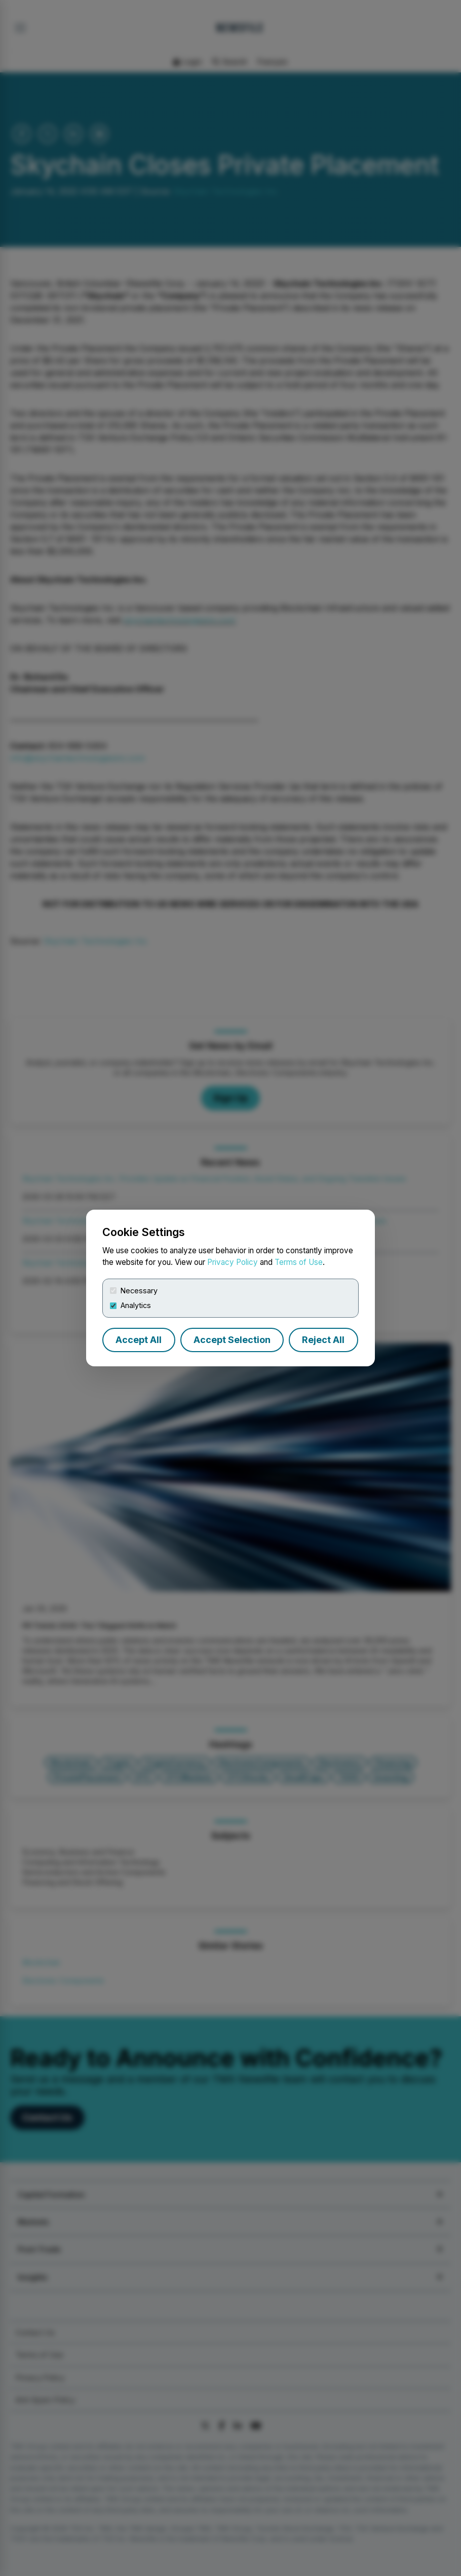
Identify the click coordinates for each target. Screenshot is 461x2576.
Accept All (139, 1339)
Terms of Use (299, 1262)
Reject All (323, 1339)
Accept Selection (232, 1339)
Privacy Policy (232, 1262)
